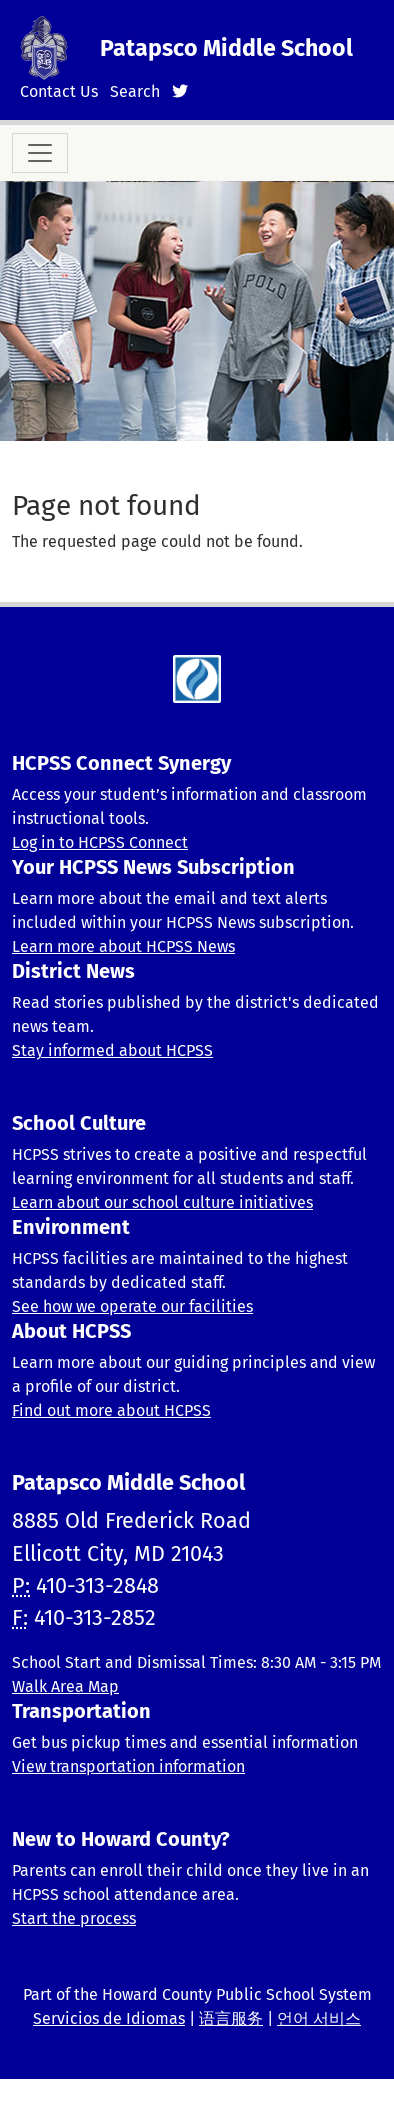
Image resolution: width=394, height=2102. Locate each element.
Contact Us (59, 91)
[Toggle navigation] (40, 153)
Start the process (74, 1918)
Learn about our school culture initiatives (162, 1202)
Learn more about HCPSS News (123, 946)
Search (135, 91)
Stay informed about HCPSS (112, 1050)
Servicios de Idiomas (109, 2018)
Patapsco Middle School (226, 48)
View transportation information (128, 1766)
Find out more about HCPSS (111, 1410)
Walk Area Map (65, 1686)
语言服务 (231, 2018)
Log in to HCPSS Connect (100, 842)
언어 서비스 (319, 2018)
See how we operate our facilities (132, 1306)
